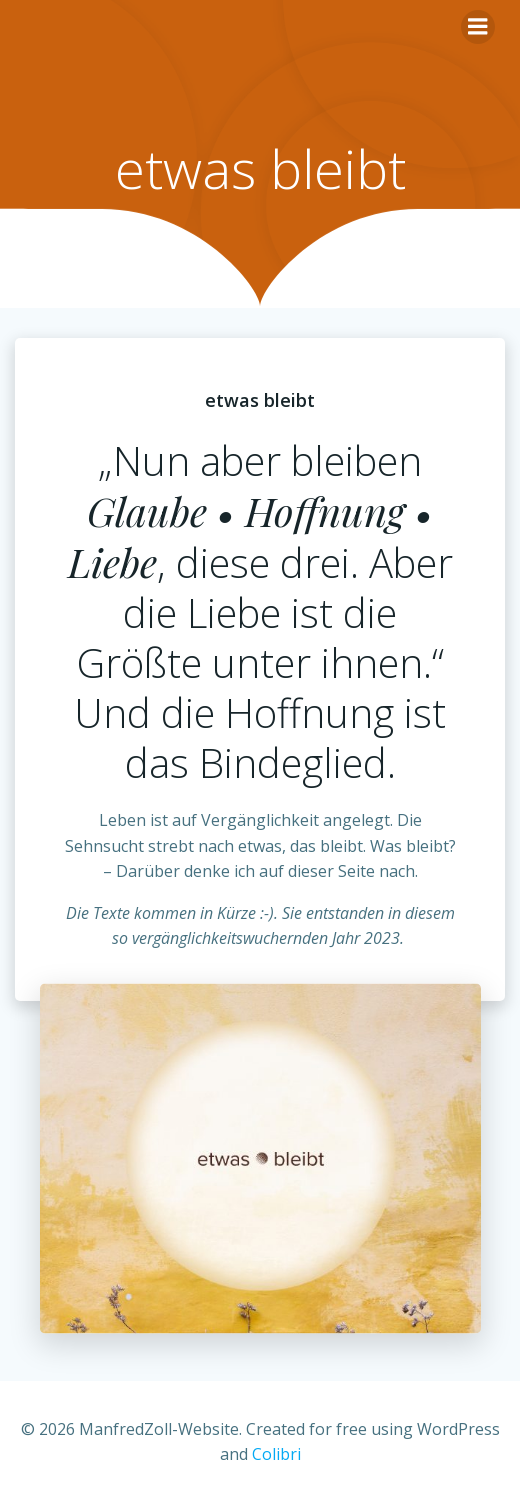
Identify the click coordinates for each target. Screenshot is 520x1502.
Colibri (276, 1454)
